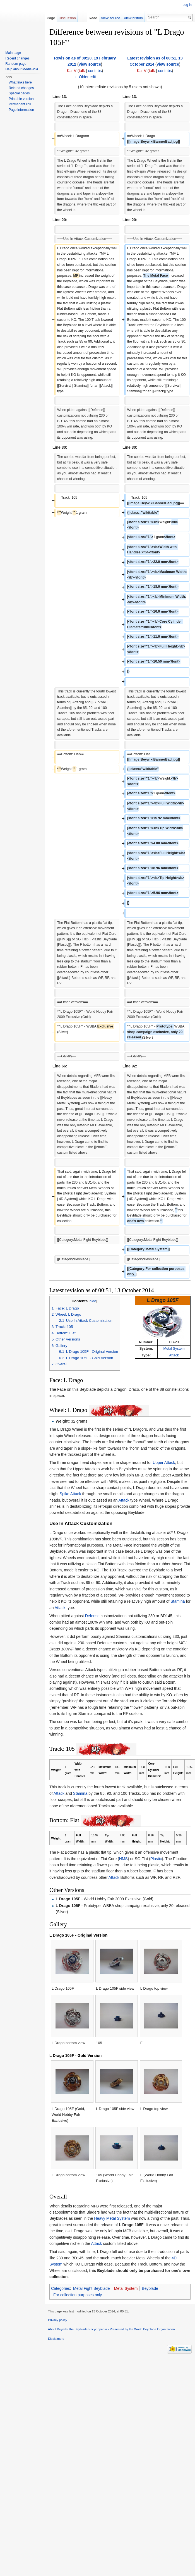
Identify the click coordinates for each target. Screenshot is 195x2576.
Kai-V (71, 70)
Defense (92, 1616)
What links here (20, 82)
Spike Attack (70, 1494)
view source (90, 64)
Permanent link (20, 104)
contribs (95, 70)
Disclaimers (56, 2338)
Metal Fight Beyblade (91, 2288)
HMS (123, 1858)
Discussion (67, 18)
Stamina (177, 1601)
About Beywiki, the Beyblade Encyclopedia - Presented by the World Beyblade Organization (111, 2329)
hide (93, 1301)
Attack (174, 1355)
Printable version (21, 99)
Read (93, 18)
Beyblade (150, 2288)
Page (51, 18)
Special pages (19, 93)
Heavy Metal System (112, 2218)
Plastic (156, 1858)
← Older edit (85, 77)
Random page (15, 64)
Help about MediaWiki (21, 69)
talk (82, 70)
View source (110, 18)
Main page (13, 53)
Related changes (21, 88)
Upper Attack (164, 1462)
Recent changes (17, 58)
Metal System (173, 1349)
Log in (187, 5)
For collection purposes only (77, 2295)
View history (133, 18)
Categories (60, 2288)
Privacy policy (57, 2320)
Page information (21, 110)
